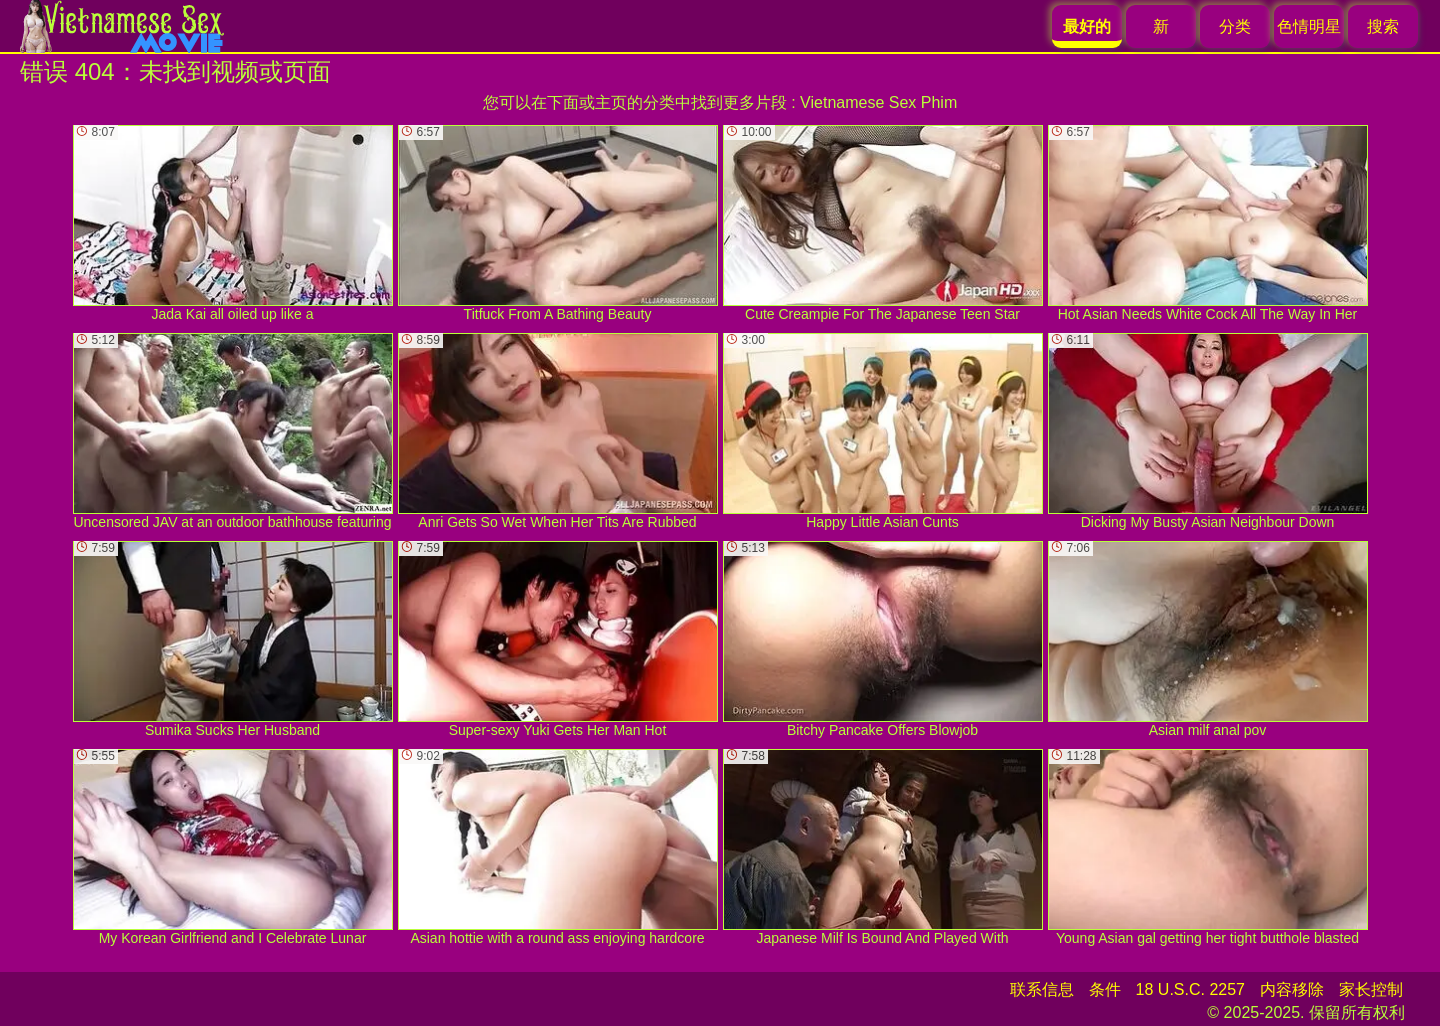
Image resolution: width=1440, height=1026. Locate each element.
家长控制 (1371, 989)
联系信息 (1042, 989)
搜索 (1383, 26)
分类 (1235, 26)
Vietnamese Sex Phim (878, 102)
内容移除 (1292, 989)
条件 (1105, 989)
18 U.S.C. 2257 (1190, 989)
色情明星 (1309, 26)
